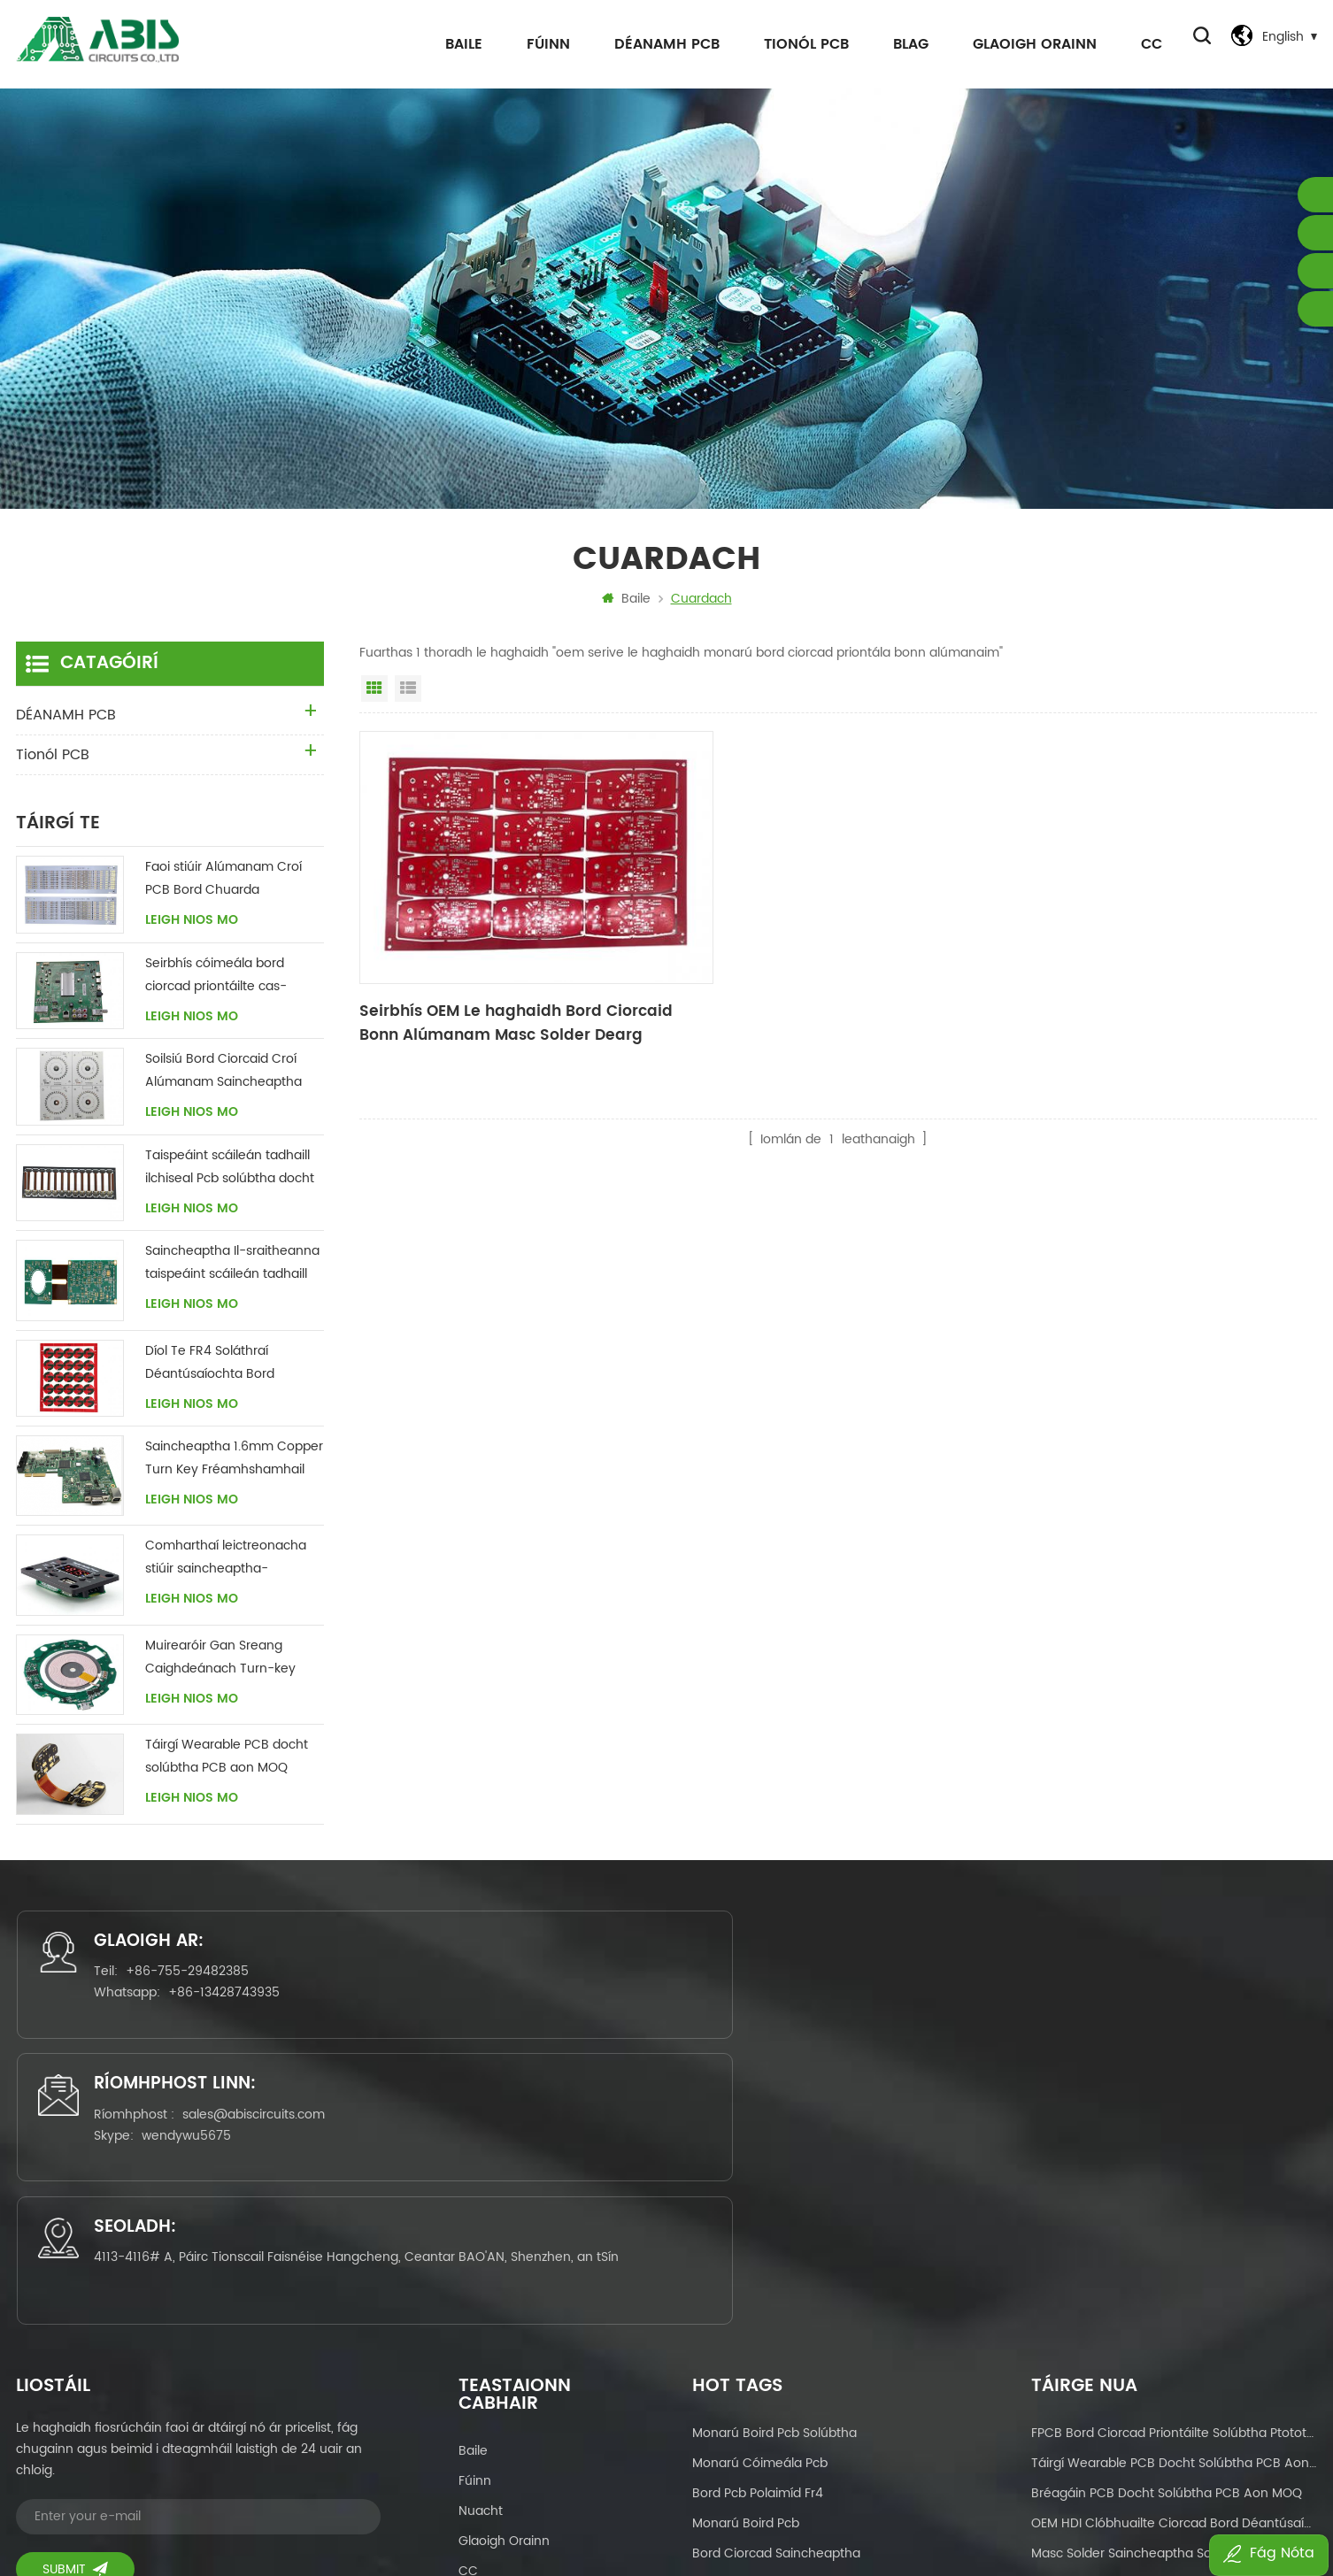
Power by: (865, 2511)
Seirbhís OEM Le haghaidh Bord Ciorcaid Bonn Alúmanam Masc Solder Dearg (507, 988)
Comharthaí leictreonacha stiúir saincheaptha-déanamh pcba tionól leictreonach (225, 1563)
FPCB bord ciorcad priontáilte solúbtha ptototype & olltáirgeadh (1174, 2155)
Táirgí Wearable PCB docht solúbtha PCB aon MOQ (226, 1761)
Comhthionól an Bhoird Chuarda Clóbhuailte (815, 2396)
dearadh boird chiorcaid (767, 2366)
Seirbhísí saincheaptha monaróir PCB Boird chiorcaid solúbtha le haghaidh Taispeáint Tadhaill (1174, 2336)
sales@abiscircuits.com (703, 1987)
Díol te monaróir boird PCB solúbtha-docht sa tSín (1174, 2396)
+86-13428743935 (236, 2008)
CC (1145, 44)
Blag (904, 44)
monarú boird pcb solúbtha (774, 2155)
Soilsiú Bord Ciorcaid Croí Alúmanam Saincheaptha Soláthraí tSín (223, 1076)
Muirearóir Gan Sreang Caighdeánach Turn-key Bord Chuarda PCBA (220, 1662)
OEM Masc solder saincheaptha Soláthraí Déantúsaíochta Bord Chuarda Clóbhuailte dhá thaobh (1174, 2426)
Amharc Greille (374, 694)
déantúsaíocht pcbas (756, 2426)
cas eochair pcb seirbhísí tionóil (788, 2305)
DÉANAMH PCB (660, 44)
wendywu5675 (636, 2008)
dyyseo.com (895, 2511)
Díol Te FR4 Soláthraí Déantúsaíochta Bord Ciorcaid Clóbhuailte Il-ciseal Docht (232, 1368)
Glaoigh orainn (1028, 44)
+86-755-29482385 (199, 1987)
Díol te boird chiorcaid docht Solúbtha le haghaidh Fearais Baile (1174, 2366)
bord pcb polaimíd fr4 (757, 2215)
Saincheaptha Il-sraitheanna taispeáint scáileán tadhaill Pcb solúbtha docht (232, 1268)
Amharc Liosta (408, 694)
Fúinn (542, 44)
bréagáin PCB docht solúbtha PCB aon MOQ (1166, 2215)
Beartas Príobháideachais (535, 2353)
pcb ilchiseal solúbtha (757, 2336)
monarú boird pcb (745, 2245)
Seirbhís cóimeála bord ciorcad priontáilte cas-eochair (216, 980)
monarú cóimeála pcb (760, 2185)
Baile (457, 44)
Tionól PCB (800, 44)
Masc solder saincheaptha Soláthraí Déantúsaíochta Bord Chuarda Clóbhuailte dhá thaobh (1174, 2275)
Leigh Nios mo (191, 925)
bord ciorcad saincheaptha (776, 2275)
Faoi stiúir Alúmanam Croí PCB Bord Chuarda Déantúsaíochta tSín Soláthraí (223, 884)
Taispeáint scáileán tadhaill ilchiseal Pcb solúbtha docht (229, 1172)
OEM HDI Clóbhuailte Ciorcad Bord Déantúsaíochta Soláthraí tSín (1174, 2245)
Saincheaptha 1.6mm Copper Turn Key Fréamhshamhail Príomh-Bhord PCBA (234, 1464)
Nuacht (480, 2233)
